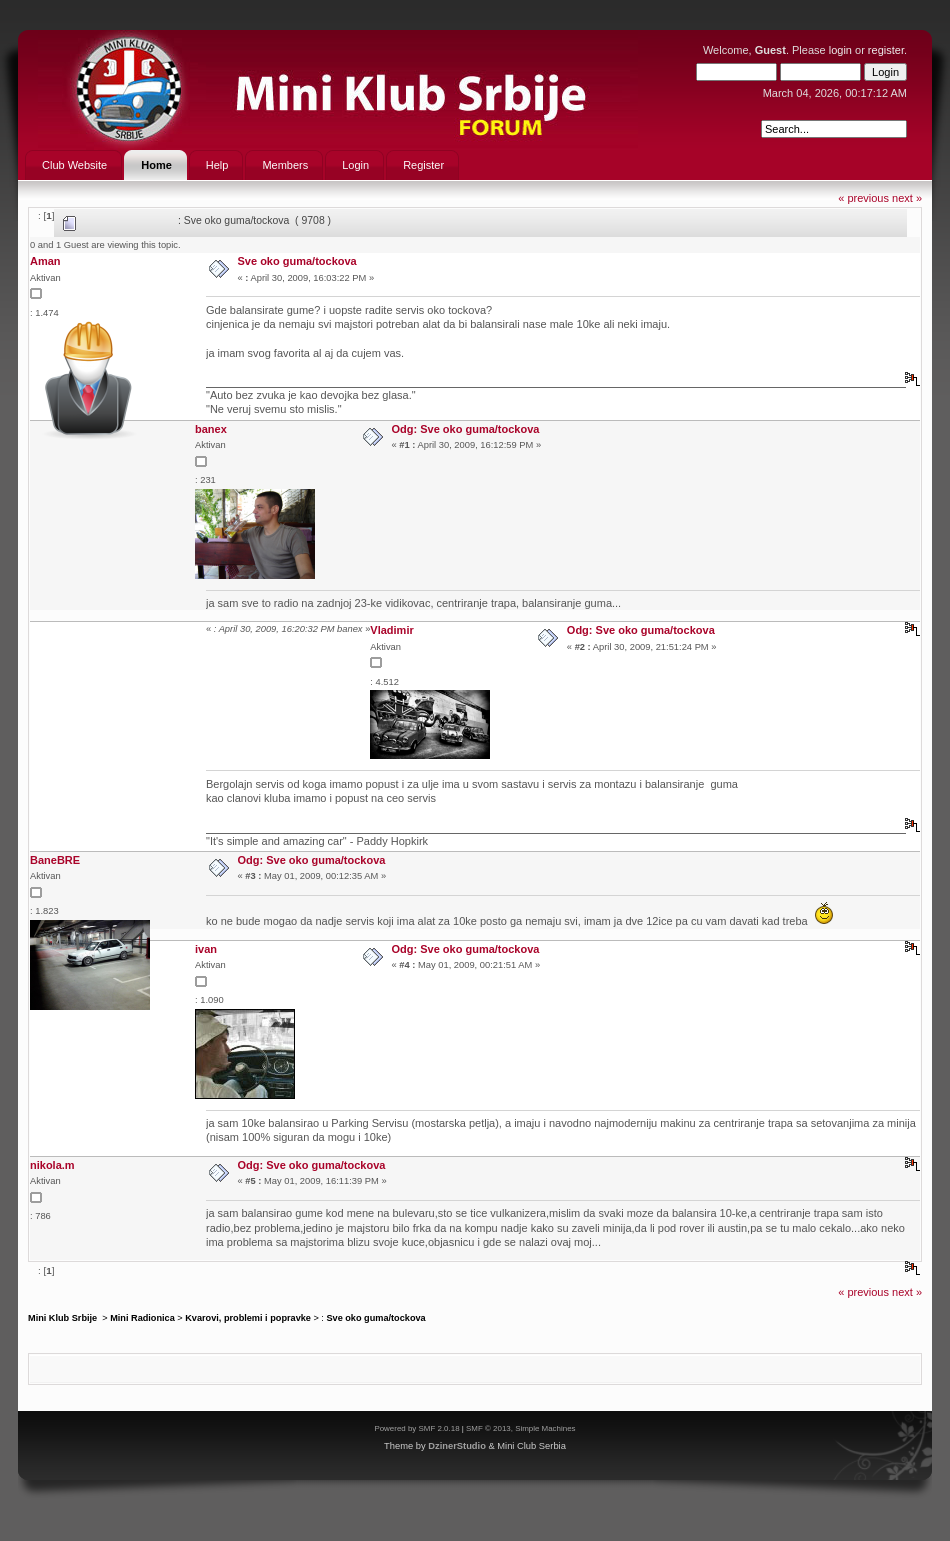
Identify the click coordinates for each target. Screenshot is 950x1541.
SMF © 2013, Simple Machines (521, 1428)
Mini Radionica (142, 1318)
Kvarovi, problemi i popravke (248, 1318)
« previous (863, 198)
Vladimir (391, 630)
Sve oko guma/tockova (297, 261)
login (840, 50)
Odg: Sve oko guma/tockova (466, 429)
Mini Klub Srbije (64, 1318)
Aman (45, 261)
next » (907, 198)
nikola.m (52, 1165)
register (886, 50)
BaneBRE (55, 860)
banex (211, 429)
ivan (206, 949)
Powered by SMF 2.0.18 (416, 1428)
